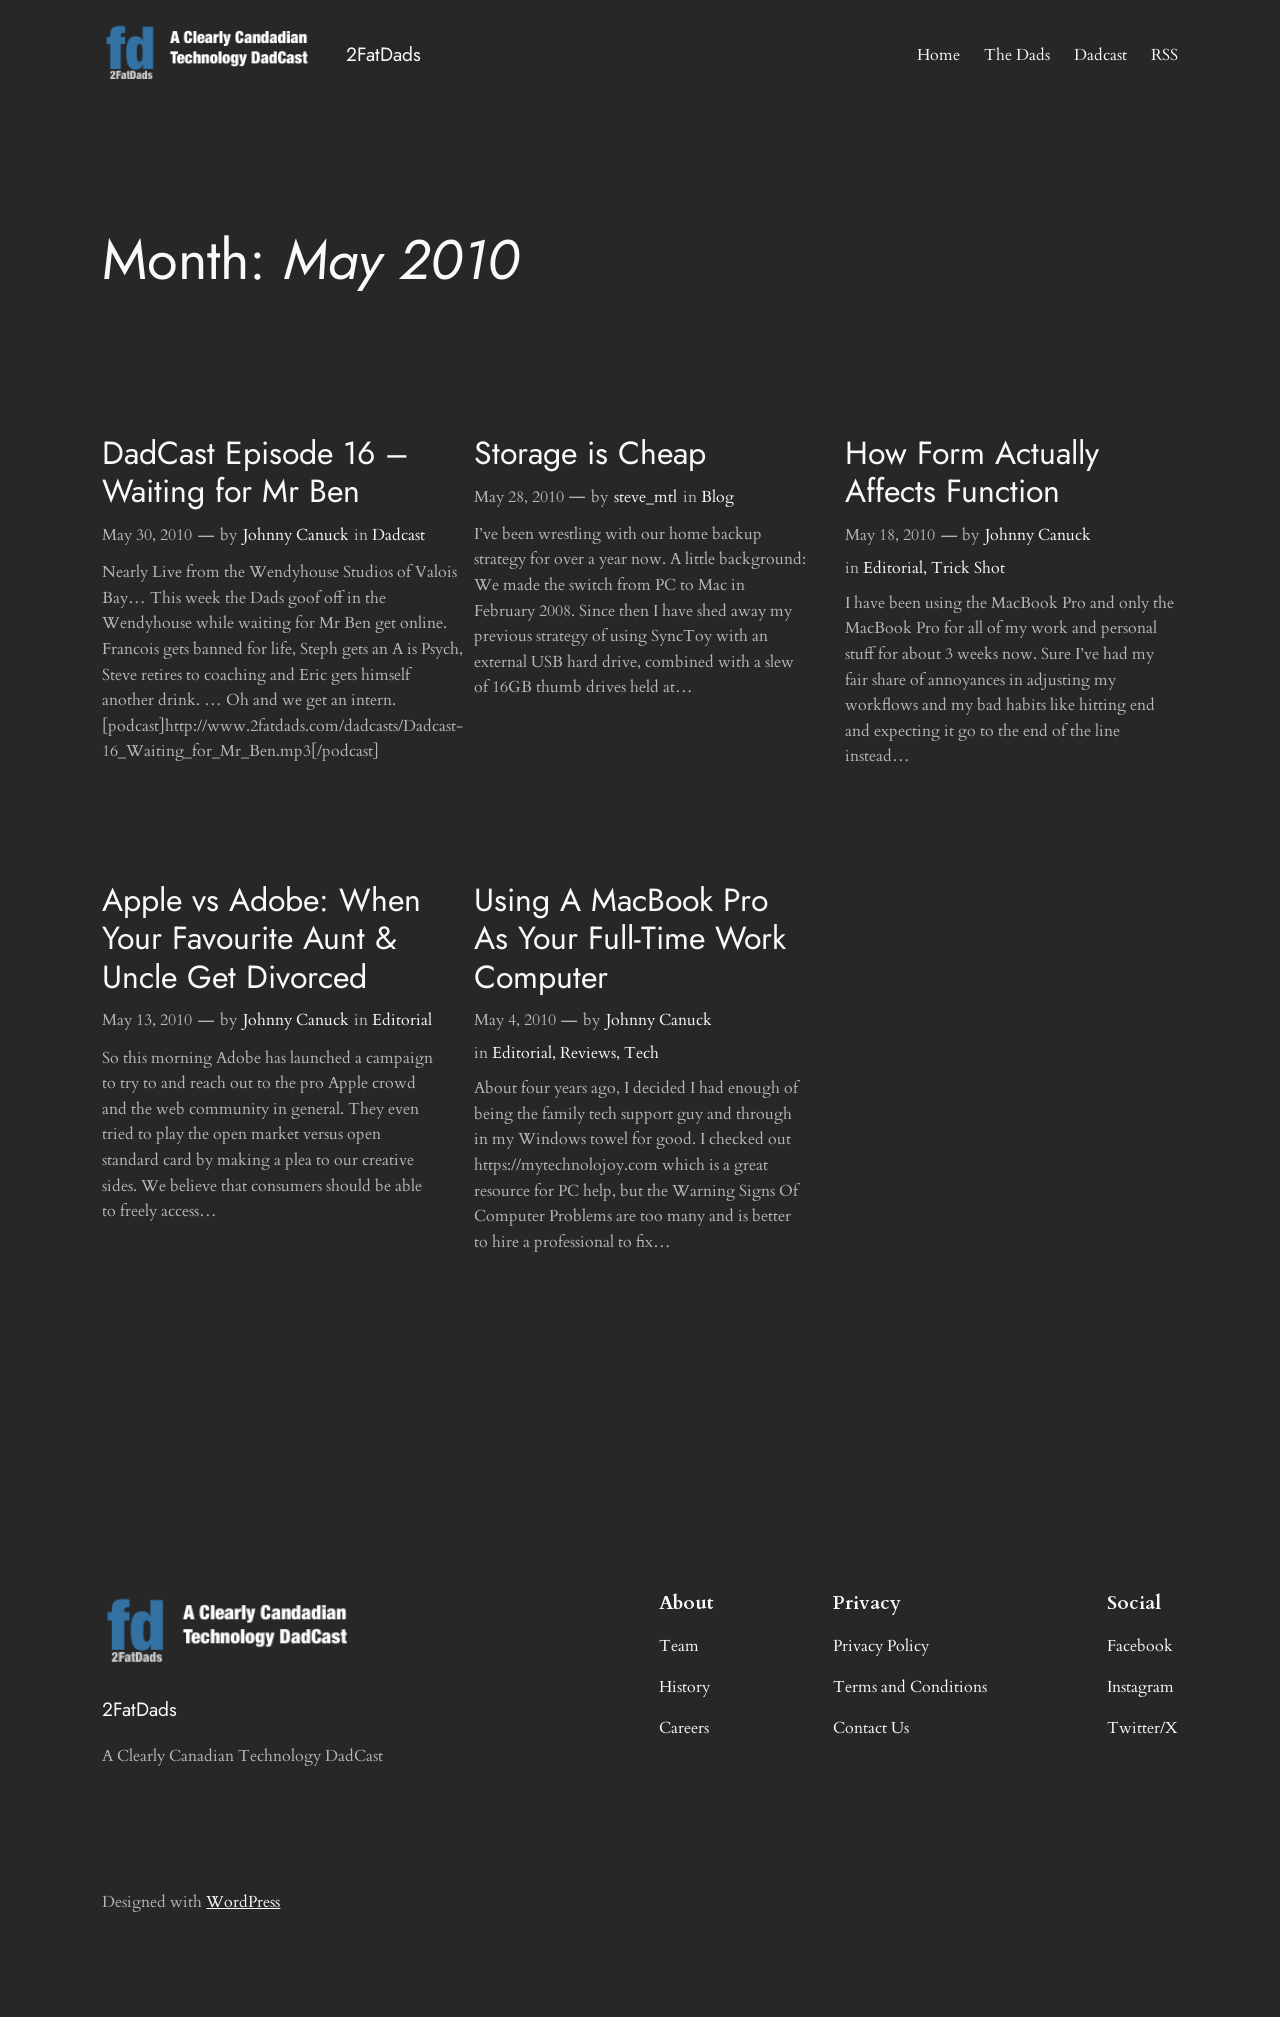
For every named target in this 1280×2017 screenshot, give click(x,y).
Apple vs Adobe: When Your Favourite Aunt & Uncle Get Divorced (261, 938)
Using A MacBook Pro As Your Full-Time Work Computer (630, 938)
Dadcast (398, 535)
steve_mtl (645, 497)
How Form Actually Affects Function (972, 472)
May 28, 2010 (519, 497)
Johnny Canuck (296, 535)
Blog (717, 497)
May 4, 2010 (515, 1020)
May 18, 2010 (890, 535)
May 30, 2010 (147, 535)
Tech (641, 1053)
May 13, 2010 (147, 1020)
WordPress (243, 1902)
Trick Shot (968, 568)
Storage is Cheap (590, 453)
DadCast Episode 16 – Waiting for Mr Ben (255, 472)
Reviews (588, 1053)
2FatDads (383, 54)
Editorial (893, 568)
